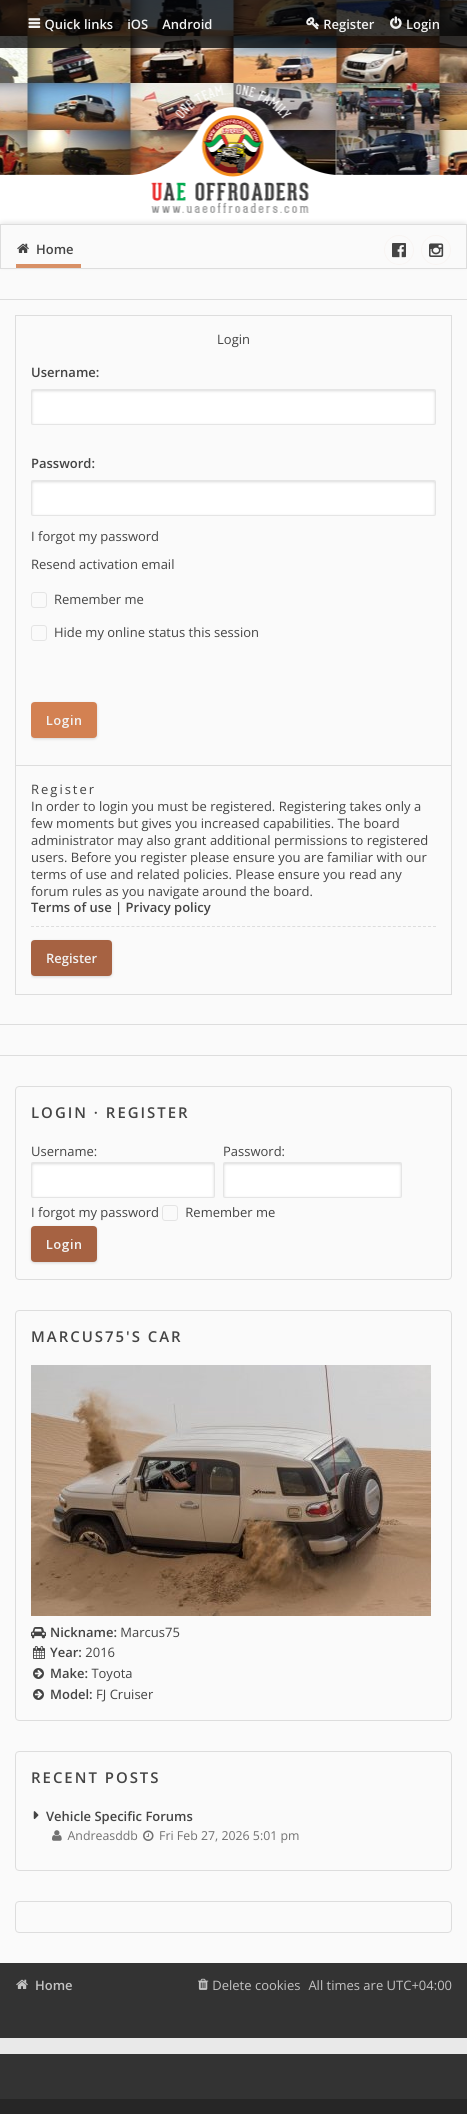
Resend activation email (102, 564)
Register (71, 958)
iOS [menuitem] (137, 24)
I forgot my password (95, 536)
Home (54, 1985)
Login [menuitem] (423, 24)
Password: (63, 463)
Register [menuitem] (348, 24)
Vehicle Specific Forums (119, 1816)
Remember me (87, 599)
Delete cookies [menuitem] (256, 1985)
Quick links (79, 24)
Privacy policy (168, 907)
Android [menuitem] (187, 24)
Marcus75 (105, 1632)
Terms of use (71, 907)
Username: (65, 372)
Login (59, 1113)
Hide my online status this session (145, 632)
